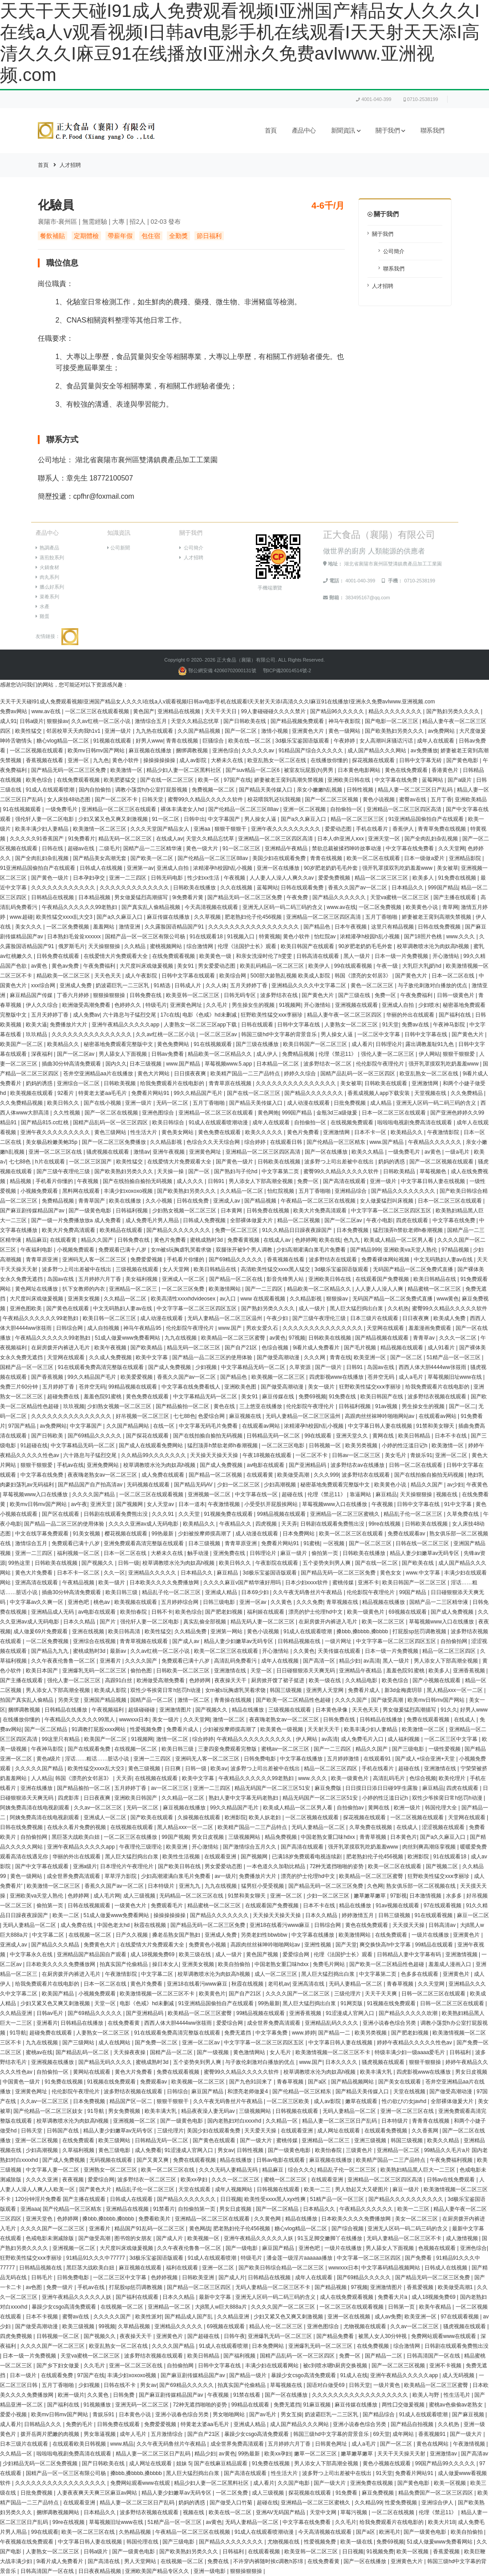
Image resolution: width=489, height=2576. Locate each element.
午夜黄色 (477, 1485)
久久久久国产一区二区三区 (298, 1994)
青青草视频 (374, 1837)
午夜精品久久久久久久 (435, 1142)
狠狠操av (58, 721)
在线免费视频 (373, 2346)
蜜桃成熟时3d (207, 1240)
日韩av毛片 (50, 2013)
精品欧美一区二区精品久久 (220, 1054)
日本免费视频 (353, 1230)
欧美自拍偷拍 (234, 1964)
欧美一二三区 (414, 2209)
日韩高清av (442, 1925)
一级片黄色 (387, 2385)
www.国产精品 (184, 1064)
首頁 (271, 130)
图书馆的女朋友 (133, 2238)
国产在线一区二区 (377, 1563)
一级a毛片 (458, 1152)
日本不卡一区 (371, 1132)
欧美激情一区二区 (424, 1729)
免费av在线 (416, 1025)
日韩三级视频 (395, 1915)
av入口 (229, 1299)
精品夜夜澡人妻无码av (208, 2111)
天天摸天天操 (409, 1925)
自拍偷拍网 (455, 1641)
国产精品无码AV (194, 1485)
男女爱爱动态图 (217, 966)
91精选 (163, 985)
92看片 (66, 1093)
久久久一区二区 (458, 1338)
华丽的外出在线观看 (411, 1015)
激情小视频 (275, 731)
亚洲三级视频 (371, 2140)
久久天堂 (189, 1514)
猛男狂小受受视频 (263, 1886)
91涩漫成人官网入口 (351, 2013)
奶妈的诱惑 (40, 1083)
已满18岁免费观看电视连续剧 (308, 1856)
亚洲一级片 (119, 731)
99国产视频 (175, 1837)
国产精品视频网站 (353, 2082)
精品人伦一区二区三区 (276, 2326)
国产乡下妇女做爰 (58, 2365)
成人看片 (362, 1044)
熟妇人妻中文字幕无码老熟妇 (244, 1798)
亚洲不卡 (368, 1582)
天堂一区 (262, 1671)
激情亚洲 (130, 927)
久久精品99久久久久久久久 (154, 1455)
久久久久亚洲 (42, 2179)
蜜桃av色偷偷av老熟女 (457, 2405)
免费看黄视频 (244, 1240)
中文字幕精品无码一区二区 (254, 1367)
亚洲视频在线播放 (53, 2062)
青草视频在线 (343, 1602)
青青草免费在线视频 (442, 829)
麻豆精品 (386, 1494)
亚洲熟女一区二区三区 (111, 2170)
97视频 (297, 1338)
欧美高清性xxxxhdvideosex (184, 1299)
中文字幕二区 (48, 1935)
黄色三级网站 (111, 1132)
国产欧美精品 (147, 1348)
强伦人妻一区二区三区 (388, 1054)
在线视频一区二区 (136, 1749)
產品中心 (304, 130)
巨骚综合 (213, 741)
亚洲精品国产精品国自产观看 (92, 1954)
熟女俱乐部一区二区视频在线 (421, 1886)
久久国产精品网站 (128, 1426)
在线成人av (169, 839)
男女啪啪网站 (229, 2414)
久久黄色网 (268, 2219)
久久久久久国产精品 (40, 1768)
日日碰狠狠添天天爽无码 (306, 1671)
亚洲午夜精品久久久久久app (126, 1025)
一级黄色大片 (131, 1905)
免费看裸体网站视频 (386, 1259)
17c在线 (170, 1015)
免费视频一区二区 (214, 790)
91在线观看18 (207, 936)
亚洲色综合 (225, 750)
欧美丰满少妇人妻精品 (42, 829)
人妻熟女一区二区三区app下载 (201, 1025)
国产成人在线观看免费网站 (151, 1445)
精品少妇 (349, 1661)
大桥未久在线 (227, 760)
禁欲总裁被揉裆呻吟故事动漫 (347, 848)
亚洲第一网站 (227, 1631)
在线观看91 (378, 1759)
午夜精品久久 (236, 1524)
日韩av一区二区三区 (357, 1455)
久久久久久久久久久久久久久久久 (92, 1034)
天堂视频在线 (431, 1093)
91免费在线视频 (457, 878)
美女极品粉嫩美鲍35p (52, 1142)
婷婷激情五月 (358, 1915)
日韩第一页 (402, 2307)
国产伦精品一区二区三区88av (244, 809)
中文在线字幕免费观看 (42, 1533)
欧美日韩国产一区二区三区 (315, 1044)
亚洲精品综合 (351, 1191)
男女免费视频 (124, 2111)
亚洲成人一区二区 (184, 1279)
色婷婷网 (305, 1240)
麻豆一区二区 (473, 1915)
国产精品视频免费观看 (298, 721)
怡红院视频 (281, 1191)
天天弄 (289, 1524)
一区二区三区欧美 (289, 2101)
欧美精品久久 (64, 1044)
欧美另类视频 (362, 1445)
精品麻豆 (36, 1240)
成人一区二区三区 (277, 1974)
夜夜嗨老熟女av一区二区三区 (103, 1475)
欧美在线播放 (125, 1201)
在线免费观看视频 (79, 780)
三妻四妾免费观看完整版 (228, 1749)
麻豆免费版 (329, 1788)
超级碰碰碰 (142, 1710)
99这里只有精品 (61, 1739)
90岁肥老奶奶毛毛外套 (332, 868)
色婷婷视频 (165, 2277)
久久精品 (135, 946)
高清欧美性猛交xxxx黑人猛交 (276, 1269)
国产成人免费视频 (170, 1367)
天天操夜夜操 (130, 2052)
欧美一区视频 (450, 2483)
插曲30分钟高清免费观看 (72, 1064)
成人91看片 (442, 1348)
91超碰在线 (34, 1445)
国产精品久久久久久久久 (314, 1093)
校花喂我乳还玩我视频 (274, 799)
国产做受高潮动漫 (279, 1357)
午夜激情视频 (224, 1504)
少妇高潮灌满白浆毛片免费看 (311, 1250)
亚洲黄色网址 (186, 1005)
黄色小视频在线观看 (387, 2463)
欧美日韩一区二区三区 (110, 1318)
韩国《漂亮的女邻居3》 (363, 976)
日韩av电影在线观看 (281, 2160)
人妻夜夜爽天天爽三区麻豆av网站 (98, 2493)
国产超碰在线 (204, 2336)
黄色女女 (391, 1573)
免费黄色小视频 (208, 1945)
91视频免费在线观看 (229, 1514)
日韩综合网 (70, 1328)
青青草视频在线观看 (144, 1641)
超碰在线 (293, 1494)
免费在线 (218, 2561)
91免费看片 (81, 839)
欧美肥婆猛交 (120, 780)
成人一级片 (313, 1308)
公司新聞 (118, 547)
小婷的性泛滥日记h (405, 1445)
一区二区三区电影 (284, 1445)
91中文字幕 (458, 1504)
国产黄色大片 (411, 976)
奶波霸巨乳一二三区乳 (123, 985)
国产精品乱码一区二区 (83, 2052)
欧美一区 (209, 780)
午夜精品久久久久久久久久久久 (255, 1739)
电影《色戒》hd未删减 (210, 1015)
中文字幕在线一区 (257, 1494)
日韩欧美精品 (399, 1171)
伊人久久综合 (42, 1005)
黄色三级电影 (115, 2150)
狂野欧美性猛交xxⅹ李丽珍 (272, 1015)
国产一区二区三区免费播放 (114, 1142)
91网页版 (352, 2003)
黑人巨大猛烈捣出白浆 (357, 1308)
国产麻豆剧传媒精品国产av (33, 1210)
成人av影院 (193, 760)
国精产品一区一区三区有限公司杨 (145, 936)
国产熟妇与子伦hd (236, 1171)
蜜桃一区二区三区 (286, 2179)
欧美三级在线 (195, 1954)
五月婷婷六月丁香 (100, 1279)
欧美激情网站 (225, 1289)
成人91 (8, 721)
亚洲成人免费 (76, 985)
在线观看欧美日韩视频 (80, 2444)
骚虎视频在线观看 (108, 1152)
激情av (141, 1152)
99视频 (106, 2326)
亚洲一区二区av (201, 2042)
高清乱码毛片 (389, 1778)
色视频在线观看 (437, 2248)
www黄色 (447, 1299)
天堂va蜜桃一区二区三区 (400, 897)
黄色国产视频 (262, 1954)
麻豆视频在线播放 (151, 750)
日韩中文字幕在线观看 (189, 976)
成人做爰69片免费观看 (41, 1631)
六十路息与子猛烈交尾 (130, 1015)
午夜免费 (298, 897)
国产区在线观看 (61, 1514)
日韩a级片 (32, 721)
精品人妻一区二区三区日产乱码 (416, 790)
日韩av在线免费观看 (452, 2179)
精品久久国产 (97, 1240)
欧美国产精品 (58, 1994)
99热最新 (163, 1533)
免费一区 (386, 995)
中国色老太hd (114, 1925)
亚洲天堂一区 (384, 839)
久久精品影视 (166, 1142)
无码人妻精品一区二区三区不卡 (405, 2238)
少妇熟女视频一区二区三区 (185, 1210)
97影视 (398, 1896)
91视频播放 (98, 2405)
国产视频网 (130, 1504)
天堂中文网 (324, 2512)
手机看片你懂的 (55, 1181)
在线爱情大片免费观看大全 (116, 956)
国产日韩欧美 (48, 1436)
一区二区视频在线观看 (37, 750)
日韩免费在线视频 (269, 1210)
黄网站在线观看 (92, 2072)
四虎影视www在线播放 (337, 1377)
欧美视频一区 (204, 2238)
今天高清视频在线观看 (212, 907)
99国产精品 (413, 1592)
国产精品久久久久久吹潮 (409, 2013)
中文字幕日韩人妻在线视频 (433, 1181)
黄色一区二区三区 (373, 985)
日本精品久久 (408, 887)
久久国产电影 (294, 2483)
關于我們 (390, 130)
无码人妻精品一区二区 (318, 1827)
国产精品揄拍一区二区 (183, 1406)
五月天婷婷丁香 (249, 985)
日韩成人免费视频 (205, 1220)
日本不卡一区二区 (79, 1573)
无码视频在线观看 (149, 1485)
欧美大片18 (441, 2522)
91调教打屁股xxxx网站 (99, 1729)
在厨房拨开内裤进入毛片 (61, 1348)
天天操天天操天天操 (214, 1455)
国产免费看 (419, 2258)
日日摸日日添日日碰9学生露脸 (382, 1788)
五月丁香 (441, 799)
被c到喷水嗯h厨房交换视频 (336, 2365)
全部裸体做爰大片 (252, 1220)
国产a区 (318, 2082)
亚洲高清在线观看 (37, 1582)
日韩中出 (194, 819)
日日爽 (173, 1768)
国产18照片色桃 (424, 936)
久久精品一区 (282, 2121)
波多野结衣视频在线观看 (438, 1396)
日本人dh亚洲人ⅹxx (341, 839)
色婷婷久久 (128, 1005)
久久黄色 (282, 1602)
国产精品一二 (335, 2033)
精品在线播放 (248, 1710)
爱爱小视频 (14, 2414)
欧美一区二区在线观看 (374, 858)
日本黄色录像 (332, 1710)
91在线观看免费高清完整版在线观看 (101, 1367)
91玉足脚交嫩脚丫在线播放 (331, 2238)
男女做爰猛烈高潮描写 (141, 897)
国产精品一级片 (248, 2375)
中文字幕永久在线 (32, 1954)
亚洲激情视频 (462, 1954)
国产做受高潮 (387, 1700)
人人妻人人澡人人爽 (379, 1289)
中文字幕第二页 (281, 1171)
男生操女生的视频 (254, 1005)
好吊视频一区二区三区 (143, 1416)
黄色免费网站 (173, 1044)
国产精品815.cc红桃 (45, 1122)
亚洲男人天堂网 (325, 1690)
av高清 (372, 1661)
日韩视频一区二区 (58, 2336)
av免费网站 (442, 731)
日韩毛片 (42, 2277)
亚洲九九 (190, 1886)
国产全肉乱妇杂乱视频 (431, 839)
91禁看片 (164, 2209)
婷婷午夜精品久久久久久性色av (415, 2042)
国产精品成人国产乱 (189, 2317)
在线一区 (164, 1426)
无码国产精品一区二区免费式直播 (413, 1269)
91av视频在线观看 (398, 1905)
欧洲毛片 (389, 2532)
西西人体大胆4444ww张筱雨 (433, 1367)
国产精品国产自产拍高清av (91, 1485)
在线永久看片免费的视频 (77, 1827)
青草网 (450, 907)
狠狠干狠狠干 (231, 829)
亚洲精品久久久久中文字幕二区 (309, 985)
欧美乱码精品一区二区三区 (272, 966)
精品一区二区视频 (299, 1220)
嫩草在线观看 (362, 2101)
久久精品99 (368, 2502)
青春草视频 (401, 1984)
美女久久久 (29, 927)
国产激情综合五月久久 (250, 1847)
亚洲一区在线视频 (349, 2317)
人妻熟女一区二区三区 (351, 1025)
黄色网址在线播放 (37, 1289)
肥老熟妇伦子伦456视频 (254, 917)
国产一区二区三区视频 (332, 799)
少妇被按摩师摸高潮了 (205, 1533)
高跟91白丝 (119, 1680)
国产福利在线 (455, 1015)
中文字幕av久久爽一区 (37, 1602)
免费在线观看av (407, 1533)
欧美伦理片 (453, 1778)
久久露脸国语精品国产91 (175, 927)
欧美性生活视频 (181, 1856)
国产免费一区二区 (157, 2042)
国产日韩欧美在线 (245, 721)
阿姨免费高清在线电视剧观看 (35, 1808)
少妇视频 (206, 1367)
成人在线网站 (115, 2042)
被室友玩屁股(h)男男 (309, 770)
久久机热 (398, 1308)
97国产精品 (22, 1426)
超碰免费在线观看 (51, 2033)
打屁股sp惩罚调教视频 (420, 1631)
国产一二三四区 (264, 1289)
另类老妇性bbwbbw (264, 1935)
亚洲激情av (444, 2454)
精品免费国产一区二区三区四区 (436, 2493)
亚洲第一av (140, 868)
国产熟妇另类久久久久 (453, 711)
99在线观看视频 (354, 966)
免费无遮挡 (238, 2033)
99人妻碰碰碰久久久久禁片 (274, 711)
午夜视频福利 (108, 1710)
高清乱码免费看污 (236, 1661)
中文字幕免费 (272, 2033)
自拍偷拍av (351, 1808)
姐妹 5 (183, 2463)
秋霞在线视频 (150, 1925)
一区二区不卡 (312, 1455)
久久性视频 (67, 1113)
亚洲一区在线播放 (279, 868)
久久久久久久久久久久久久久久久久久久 (360, 2395)
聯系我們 (432, 130)
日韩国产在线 (63, 2131)
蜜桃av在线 (39, 2052)
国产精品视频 (261, 1201)
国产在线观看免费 (90, 1749)
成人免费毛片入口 (363, 1739)
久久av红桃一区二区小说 (101, 721)
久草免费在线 (463, 1514)
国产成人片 (170, 2238)
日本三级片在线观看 (375, 1318)
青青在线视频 (182, 741)
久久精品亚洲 (16, 2013)
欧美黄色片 (212, 1994)
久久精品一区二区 (242, 1191)
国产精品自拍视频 (413, 2424)
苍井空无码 (382, 1377)
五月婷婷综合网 (180, 1602)
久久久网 (315, 1357)
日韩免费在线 (146, 995)
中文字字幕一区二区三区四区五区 (391, 1210)
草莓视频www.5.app (229, 1064)
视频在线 (447, 1494)
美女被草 (447, 868)
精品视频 (21, 1181)
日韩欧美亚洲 (198, 2277)
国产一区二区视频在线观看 (442, 1162)
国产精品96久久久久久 (338, 711)
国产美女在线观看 (400, 2082)
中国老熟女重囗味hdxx (328, 1837)
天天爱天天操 (261, 2131)
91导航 (18, 2033)
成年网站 (403, 2434)
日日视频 (231, 2199)
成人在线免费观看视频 (347, 2297)
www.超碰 (21, 917)
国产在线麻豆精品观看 (221, 2463)
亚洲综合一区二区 (79, 1083)
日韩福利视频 (132, 1210)
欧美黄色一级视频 (282, 1729)
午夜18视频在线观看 (267, 1455)
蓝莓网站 (433, 780)
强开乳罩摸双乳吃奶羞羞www (398, 868)
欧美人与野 (426, 2395)
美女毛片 (396, 1455)
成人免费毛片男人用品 (152, 1220)
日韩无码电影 (167, 878)
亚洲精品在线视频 (180, 711)
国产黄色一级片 (50, 878)
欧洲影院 (235, 1817)
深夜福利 (42, 1054)
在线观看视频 (264, 2551)
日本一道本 (191, 1504)
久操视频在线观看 (200, 1817)
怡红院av (325, 936)
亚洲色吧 (79, 1602)
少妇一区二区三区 (239, 1485)
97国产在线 (237, 780)
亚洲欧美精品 (471, 799)
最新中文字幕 (215, 2297)
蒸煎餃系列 (50, 557)
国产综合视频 (348, 2228)
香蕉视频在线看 (45, 760)
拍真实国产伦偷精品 (124, 1964)
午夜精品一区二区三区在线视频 (319, 1201)
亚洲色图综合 (158, 1113)
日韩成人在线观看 (132, 2199)
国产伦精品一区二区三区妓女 (48, 2111)
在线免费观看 (391, 1935)
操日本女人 (165, 1964)
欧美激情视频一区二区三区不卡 (158, 1994)
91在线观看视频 (434, 1915)
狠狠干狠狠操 (425, 2062)
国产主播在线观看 (455, 897)
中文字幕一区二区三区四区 (369, 2258)
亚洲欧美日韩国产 (136, 1798)
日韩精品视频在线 (300, 1641)
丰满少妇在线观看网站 (272, 2365)
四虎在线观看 (412, 1220)
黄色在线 (225, 1406)
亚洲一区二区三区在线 (55, 1152)
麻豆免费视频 (378, 2493)
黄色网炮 (268, 1113)
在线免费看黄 (124, 2023)
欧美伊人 (319, 966)
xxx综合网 (44, 985)
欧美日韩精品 (415, 1436)
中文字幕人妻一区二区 (53, 2170)
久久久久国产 (141, 1661)
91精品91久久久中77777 (96, 2258)
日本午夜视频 (351, 927)
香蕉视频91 (432, 2434)
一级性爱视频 (445, 1749)
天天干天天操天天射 (402, 2454)
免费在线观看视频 (429, 1719)
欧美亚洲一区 (370, 1357)
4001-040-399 (373, 99)
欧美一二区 (67, 1915)
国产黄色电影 (463, 760)
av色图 (35, 2287)
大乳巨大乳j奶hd (422, 966)
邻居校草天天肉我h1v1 (74, 731)
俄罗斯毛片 (71, 946)
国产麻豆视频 (468, 2414)
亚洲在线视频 (88, 1631)
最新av (119, 1651)
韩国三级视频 (286, 1690)
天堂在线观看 (195, 2189)
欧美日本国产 (42, 1671)
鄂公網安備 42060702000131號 (218, 670)
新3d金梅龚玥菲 (404, 1690)
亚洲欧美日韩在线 (349, 780)
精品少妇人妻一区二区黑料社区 (184, 770)
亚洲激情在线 (230, 1671)
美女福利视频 (142, 1279)
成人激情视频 (462, 2238)
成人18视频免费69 (153, 1954)
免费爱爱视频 (147, 1259)
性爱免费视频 (401, 2502)
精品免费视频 (281, 1837)
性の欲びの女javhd (405, 2101)
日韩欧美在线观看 (386, 1083)
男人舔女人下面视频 (123, 1054)
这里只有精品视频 (393, 927)
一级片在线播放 (431, 1935)
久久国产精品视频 (200, 731)
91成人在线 (353, 2375)
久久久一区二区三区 (236, 2179)
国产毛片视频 (360, 1348)
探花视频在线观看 (374, 760)
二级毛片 (109, 848)
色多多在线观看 (420, 1974)
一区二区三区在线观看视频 (97, 711)
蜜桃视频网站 (166, 946)
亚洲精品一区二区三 (133, 1289)
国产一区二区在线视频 (112, 1113)
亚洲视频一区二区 (210, 1494)
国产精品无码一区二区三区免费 (69, 770)
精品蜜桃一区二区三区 (435, 1289)
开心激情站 (446, 956)
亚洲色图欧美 (26, 1308)
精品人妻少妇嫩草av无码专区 (425, 1553)
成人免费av (86, 1015)
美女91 (186, 966)
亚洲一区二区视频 (305, 809)
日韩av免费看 (168, 1054)
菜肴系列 (48, 596)
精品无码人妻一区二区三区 (263, 1622)
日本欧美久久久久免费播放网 (164, 1582)
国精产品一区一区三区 (27, 1367)
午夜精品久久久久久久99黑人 (80, 1719)
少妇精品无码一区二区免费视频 (41, 2463)
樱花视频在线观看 (127, 1533)
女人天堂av (161, 1504)
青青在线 (340, 1357)
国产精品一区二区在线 (236, 1279)
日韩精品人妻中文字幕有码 (409, 1954)
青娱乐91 (421, 1455)
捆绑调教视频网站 (58, 2512)
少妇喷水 (429, 1005)
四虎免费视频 (16, 2336)
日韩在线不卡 (120, 2385)
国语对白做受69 (326, 2385)
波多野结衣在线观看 (333, 1259)
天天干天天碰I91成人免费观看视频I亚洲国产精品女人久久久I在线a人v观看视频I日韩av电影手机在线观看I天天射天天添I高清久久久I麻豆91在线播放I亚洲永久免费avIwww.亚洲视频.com (217, 702)
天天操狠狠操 (104, 946)
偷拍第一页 (325, 1553)
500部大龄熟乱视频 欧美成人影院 (291, 976)
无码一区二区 (173, 1103)
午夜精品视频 (79, 1582)
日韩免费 (124, 2395)
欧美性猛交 (29, 731)
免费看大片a (393, 2297)
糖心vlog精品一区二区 (63, 741)
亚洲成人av (227, 1201)
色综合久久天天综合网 (213, 1142)
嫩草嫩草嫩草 (370, 1896)
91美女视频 (87, 1533)
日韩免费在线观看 (58, 956)
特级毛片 (156, 1005)
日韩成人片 (188, 985)
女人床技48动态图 (69, 799)
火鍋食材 (48, 567)
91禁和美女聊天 (436, 1426)
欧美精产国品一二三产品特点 (245, 1073)
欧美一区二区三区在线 (168, 2170)
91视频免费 (380, 2551)
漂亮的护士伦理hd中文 (316, 1612)
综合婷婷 (255, 1142)
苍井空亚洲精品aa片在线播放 (99, 1073)
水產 (43, 606)
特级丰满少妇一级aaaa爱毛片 (411, 2052)
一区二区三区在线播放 (131, 1837)
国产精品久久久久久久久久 (403, 1191)
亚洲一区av (253, 1602)
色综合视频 (276, 1348)
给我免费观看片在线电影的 (173, 1083)
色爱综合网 (212, 1416)
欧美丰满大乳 (376, 2072)
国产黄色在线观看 (68, 1308)
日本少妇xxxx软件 (307, 1582)
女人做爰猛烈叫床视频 (387, 1201)
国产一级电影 (242, 2248)
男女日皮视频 (208, 1837)
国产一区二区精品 (46, 1729)
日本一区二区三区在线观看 (394, 1113)
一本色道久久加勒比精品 (277, 1866)
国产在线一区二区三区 (167, 780)
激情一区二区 (194, 1700)
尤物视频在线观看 (366, 2326)
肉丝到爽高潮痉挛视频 (429, 1847)
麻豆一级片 (294, 1553)
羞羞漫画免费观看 (430, 1328)
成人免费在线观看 (163, 1475)
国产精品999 (365, 1250)
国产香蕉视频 (48, 1377)
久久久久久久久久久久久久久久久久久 (254, 927)
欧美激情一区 (127, 770)
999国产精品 (443, 887)
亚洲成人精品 (221, 1592)
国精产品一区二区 (152, 1700)
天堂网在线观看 (386, 1328)
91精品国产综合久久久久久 (312, 750)
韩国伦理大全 (441, 1808)
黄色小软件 (126, 760)
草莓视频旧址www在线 (455, 1377)
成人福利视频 (404, 1739)
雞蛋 (43, 616)
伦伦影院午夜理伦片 (380, 1064)
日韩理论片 (389, 1044)
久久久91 (163, 1514)
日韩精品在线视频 (53, 897)
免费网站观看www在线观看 (444, 2336)
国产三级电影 (408, 1749)
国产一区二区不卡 (117, 799)
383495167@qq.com (367, 597)
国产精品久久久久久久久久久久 (406, 2199)
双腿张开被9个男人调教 (245, 1250)
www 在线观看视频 (263, 1299)
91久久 (449, 1710)
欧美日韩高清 (124, 1631)
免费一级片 (60, 2287)
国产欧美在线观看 (152, 1817)
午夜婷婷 (345, 741)
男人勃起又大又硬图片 (362, 2189)
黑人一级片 (358, 956)
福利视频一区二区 (79, 1553)
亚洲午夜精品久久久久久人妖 (259, 2238)
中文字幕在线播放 (302, 1759)
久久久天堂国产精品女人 (160, 829)
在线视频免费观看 (353, 1122)
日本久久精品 (80, 1622)
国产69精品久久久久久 (236, 1259)
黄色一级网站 (345, 731)
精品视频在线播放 (384, 1602)
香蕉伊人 (403, 829)
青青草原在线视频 (231, 1083)
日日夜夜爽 (416, 1318)
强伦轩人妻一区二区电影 (45, 819)
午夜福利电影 (37, 1250)
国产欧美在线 (418, 1563)
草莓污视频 (354, 2512)
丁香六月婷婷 (73, 995)
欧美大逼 (36, 1025)
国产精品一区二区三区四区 (199, 2287)
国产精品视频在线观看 (382, 1338)
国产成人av (186, 1641)
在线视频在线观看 (157, 1778)
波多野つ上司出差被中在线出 (339, 1162)
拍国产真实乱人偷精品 (27, 1700)
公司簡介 (393, 251)
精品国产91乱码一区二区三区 (150, 2228)
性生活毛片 (458, 2395)
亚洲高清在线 (309, 1984)
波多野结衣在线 (279, 995)
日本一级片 (24, 2375)
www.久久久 (461, 936)
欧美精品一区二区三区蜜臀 (234, 1338)
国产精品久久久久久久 (339, 897)
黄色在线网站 (433, 2444)
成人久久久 (191, 1181)
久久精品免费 (191, 1631)
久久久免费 (309, 1602)
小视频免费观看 (39, 1191)
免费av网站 (14, 711)
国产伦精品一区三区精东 (337, 1142)
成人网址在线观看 (339, 2131)
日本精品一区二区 (278, 1064)
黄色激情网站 (250, 2052)
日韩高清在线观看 (318, 956)
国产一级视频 (213, 2052)
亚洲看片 (111, 1661)
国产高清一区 (319, 1661)
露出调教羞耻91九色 (430, 1044)
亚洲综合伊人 (438, 2502)
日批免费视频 (350, 1103)
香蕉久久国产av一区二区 (358, 887)
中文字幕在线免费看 (410, 848)
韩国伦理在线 (143, 2542)
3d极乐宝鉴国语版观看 (303, 741)
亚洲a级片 (85, 1866)
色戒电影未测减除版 (50, 2238)
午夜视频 (235, 878)
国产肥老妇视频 (224, 1612)
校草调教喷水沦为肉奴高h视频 (434, 946)
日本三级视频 (146, 1064)
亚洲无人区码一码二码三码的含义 (283, 907)
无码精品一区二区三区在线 (192, 1896)
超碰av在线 (82, 848)
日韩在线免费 (193, 1201)
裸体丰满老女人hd (183, 809)
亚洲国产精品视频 (106, 1700)
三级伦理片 (348, 1994)
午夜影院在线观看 (277, 1563)
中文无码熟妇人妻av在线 (444, 1259)
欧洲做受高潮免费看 (87, 1005)
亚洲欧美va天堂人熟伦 (411, 1250)
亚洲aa (203, 829)
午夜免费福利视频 (452, 2160)
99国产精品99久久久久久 (446, 2463)
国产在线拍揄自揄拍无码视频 (138, 1181)
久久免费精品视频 (22, 1103)
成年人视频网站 (234, 2189)
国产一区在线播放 (327, 1152)
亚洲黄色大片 (308, 731)
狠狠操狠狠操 (109, 995)
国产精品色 (317, 927)
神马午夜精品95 (143, 1328)
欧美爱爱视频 (137, 1377)
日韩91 (217, 1181)
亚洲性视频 (318, 1945)
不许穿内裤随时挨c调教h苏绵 (268, 2561)
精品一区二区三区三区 (358, 819)
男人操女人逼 (261, 819)
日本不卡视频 (42, 2317)
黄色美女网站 (178, 1132)
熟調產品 (48, 547)
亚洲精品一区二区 (399, 2150)
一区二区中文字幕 (379, 1034)
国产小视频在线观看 (437, 1680)
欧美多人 (423, 878)
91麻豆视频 (317, 2405)
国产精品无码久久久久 (105, 2062)
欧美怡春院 (134, 1612)
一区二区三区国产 (91, 1162)
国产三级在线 (355, 995)
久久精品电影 (362, 1680)
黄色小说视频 (379, 799)
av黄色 (40, 966)
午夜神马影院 (449, 1025)
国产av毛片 (263, 2414)
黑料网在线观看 (81, 1191)
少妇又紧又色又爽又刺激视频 (113, 819)
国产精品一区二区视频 (216, 1475)
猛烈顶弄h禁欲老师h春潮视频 (409, 1230)
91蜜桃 (311, 1543)
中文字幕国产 (224, 819)
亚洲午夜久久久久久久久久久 (286, 829)
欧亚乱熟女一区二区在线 (277, 760)
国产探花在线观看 (148, 1436)
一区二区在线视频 (394, 2512)
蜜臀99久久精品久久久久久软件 (206, 799)
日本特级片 (162, 1886)
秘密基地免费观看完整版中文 (119, 1044)
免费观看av (154, 2082)
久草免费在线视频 (371, 1827)
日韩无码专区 (240, 995)
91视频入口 (241, 936)
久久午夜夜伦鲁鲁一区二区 (64, 1661)
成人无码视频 (459, 2375)
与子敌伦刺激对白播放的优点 (433, 985)
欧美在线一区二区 (250, 741)
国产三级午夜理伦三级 (63, 1171)
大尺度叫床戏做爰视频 (147, 966)
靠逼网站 (361, 1494)
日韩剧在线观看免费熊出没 (116, 1514)
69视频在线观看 (408, 1612)
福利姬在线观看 (266, 1612)
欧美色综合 (40, 780)
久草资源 (300, 1367)
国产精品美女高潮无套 (100, 858)
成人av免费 (388, 2317)
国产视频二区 (442, 1866)
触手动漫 (198, 1553)
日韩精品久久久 (43, 2424)
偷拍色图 (141, 1671)
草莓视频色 (434, 1171)
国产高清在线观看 (345, 1181)
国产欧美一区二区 (152, 858)
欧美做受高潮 (294, 1475)
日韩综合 (177, 2091)
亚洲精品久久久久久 (153, 1573)
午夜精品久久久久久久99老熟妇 (80, 907)
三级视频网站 (245, 1837)
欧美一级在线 (325, 1680)
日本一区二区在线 (454, 976)
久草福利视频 (79, 2150)
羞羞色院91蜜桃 (103, 1396)
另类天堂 (69, 1700)
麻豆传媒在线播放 (169, 917)
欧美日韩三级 (122, 1592)
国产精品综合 (379, 2414)
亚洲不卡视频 (446, 2365)
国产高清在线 (104, 2561)
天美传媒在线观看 (340, 1651)
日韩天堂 (153, 799)
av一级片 (225, 1876)
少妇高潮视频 (280, 1485)
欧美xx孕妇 (195, 2179)
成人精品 (381, 1103)
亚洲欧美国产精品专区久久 (157, 2571)
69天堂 (381, 2434)
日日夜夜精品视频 (100, 2571)
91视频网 (290, 1005)
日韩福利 (460, 2052)
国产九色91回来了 (251, 2082)
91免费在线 (343, 1396)
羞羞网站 (104, 927)
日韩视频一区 (325, 1445)
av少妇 (455, 1485)
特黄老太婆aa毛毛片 (103, 1093)
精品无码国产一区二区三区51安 (272, 1788)
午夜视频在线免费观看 (27, 2542)
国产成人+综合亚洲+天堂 (425, 1759)
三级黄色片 (360, 2150)
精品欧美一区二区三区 (63, 976)
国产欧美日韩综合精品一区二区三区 (281, 2268)
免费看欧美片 (155, 2219)
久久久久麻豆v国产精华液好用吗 (242, 1582)
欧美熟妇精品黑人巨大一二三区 (418, 2170)
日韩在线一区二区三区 (423, 1543)
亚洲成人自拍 (173, 868)
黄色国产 (143, 711)
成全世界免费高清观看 (74, 1876)
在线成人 (465, 1719)
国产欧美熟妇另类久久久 (395, 731)
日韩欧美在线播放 (195, 887)
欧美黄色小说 (422, 907)
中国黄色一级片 (22, 2082)
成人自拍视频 (104, 1328)
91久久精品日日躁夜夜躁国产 (298, 1230)
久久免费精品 (467, 1093)
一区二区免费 (232, 2493)
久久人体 (216, 985)
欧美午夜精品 (436, 2307)
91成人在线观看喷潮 (51, 790)
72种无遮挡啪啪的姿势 (337, 1866)
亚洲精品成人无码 (53, 1612)
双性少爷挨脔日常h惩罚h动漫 (166, 1690)
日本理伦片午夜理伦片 (127, 1866)
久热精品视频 (135, 2532)
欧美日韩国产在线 (382, 1396)
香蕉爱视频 (421, 2287)
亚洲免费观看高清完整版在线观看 (144, 1543)
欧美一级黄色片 (366, 1612)
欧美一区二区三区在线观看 (351, 1533)
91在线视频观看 (22, 809)
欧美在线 (329, 1240)
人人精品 (42, 1778)
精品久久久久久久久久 (395, 711)
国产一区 (199, 1171)
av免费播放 (424, 750)
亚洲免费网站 (103, 1465)
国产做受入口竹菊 (232, 2502)
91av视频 (387, 1406)
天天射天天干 (324, 1729)
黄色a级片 (49, 1759)
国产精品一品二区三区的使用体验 (213, 1357)
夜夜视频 (73, 2179)
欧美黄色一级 (216, 956)
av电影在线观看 (266, 1465)
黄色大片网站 (154, 1073)
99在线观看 (318, 1436)
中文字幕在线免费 (397, 780)
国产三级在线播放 (258, 1044)
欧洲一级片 (408, 1808)
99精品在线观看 (435, 1945)
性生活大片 (144, 1132)
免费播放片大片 (69, 1025)
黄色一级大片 (202, 848)
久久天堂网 (451, 848)
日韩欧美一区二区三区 (183, 1671)
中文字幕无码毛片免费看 (209, 1426)
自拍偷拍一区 (347, 809)
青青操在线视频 (233, 1700)
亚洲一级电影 (210, 2571)
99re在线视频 (385, 1524)
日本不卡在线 (451, 1436)
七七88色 (20, 1162)
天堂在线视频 (410, 2091)
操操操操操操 (160, 760)
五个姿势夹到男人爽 (327, 1563)
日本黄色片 (403, 1837)
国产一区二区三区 (371, 1543)
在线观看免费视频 (386, 2131)
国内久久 (116, 1064)
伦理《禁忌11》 (338, 1054)
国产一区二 (462, 1406)
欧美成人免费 (450, 1318)
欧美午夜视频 (111, 1348)
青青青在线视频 (431, 2121)
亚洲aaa (30, 2209)
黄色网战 (199, 2228)
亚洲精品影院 (465, 858)
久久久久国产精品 (94, 1494)
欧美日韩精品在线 (216, 1269)
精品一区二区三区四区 (449, 1651)
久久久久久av (258, 750)
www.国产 (230, 1328)
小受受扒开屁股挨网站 (271, 1504)
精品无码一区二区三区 (125, 839)
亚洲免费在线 (230, 1553)
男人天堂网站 (141, 2561)
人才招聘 (70, 165)
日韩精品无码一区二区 (274, 1436)
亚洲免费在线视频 (372, 2483)
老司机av (279, 1984)
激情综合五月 (151, 721)
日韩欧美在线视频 (280, 1162)
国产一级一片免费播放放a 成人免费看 (76, 1220)
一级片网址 (339, 1641)
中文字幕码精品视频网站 (391, 2268)
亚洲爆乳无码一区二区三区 (95, 1671)
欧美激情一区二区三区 (100, 829)
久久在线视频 (237, 887)
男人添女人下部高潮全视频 (261, 1181)
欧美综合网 (233, 976)
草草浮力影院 (121, 1876)
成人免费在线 (77, 1925)
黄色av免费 (66, 966)
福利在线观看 (182, 2268)
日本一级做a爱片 (425, 858)
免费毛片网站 (329, 1964)
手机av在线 (70, 1465)
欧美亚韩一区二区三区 (193, 995)
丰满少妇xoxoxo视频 (129, 1191)
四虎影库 (69, 1798)
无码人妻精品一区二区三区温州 (225, 1318)
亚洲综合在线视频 (95, 1641)
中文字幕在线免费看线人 (192, 1387)
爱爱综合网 (297, 1954)
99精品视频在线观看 (133, 1387)
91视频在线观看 (113, 741)
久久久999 (326, 1475)
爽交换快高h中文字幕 (386, 1945)
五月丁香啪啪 (382, 917)
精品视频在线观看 (402, 1348)
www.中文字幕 (423, 1573)
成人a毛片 (411, 1377)
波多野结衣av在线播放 (358, 1465)
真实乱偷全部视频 (205, 1622)
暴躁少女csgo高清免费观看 (65, 2307)
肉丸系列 (48, 577)
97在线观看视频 (443, 1905)
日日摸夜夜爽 (190, 1073)
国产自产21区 (242, 1348)
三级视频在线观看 (138, 1269)
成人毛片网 (106, 1896)
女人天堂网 (176, 1269)
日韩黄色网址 (331, 2444)
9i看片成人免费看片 (317, 1348)
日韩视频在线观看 (297, 2111)
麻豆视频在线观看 (141, 2268)
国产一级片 (329, 1367)
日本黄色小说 (135, 2414)
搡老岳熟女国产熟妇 (177, 1935)
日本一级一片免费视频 (402, 956)
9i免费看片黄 (188, 897)
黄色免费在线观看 (220, 1132)
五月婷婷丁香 (59, 1387)
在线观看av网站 (438, 1416)
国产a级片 (460, 780)
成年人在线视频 (280, 1661)
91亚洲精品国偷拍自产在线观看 (426, 819)
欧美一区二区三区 (384, 1622)
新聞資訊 (346, 130)
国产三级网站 (79, 2042)
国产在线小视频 (103, 1103)
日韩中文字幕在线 (299, 1025)
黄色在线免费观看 (407, 770)
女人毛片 (281, 2052)
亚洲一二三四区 (128, 878)
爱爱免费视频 (335, 878)
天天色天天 (108, 976)
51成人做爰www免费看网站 (128, 1338)
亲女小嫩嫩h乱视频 (320, 790)
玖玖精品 (37, 1034)
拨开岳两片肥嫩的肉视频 (50, 2434)
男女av (226, 2150)
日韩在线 (53, 848)
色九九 (352, 1240)
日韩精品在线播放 (66, 1710)
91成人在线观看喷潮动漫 (219, 1122)
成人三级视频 (140, 1896)
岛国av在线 (61, 1279)
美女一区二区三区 (417, 2219)
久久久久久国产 (112, 2317)
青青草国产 (92, 1201)
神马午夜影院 (345, 721)
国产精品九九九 (50, 1651)
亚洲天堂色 (40, 2219)
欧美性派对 (148, 2317)
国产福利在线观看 (138, 2297)
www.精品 (122, 2444)
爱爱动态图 (339, 829)
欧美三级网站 (115, 2140)
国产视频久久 (98, 1563)
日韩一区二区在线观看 (416, 1465)
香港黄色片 (446, 770)
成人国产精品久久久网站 (378, 750)
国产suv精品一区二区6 (253, 770)
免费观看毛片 (167, 1905)
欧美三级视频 (79, 2326)
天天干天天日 (221, 711)
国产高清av (474, 2454)
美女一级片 (322, 1387)
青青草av (424, 1338)
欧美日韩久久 (64, 1103)
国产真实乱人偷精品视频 (151, 907)
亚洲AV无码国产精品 (281, 2512)
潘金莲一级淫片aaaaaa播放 (300, 2258)
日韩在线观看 (258, 1025)
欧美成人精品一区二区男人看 (399, 1240)
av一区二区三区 (170, 1788)
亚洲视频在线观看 (357, 1005)
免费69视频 (312, 1396)
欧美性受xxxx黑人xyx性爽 (275, 2199)
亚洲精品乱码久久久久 (332, 2023)
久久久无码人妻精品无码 (229, 2170)
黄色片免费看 (303, 1132)
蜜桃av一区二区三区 (286, 1749)
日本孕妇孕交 (89, 878)
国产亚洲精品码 (308, 1465)
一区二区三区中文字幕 (451, 1739)
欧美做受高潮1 (456, 2287)
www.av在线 (46, 711)
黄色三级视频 (145, 1768)
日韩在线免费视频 (440, 927)
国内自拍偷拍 (95, 790)
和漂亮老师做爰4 (248, 2091)
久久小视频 (159, 1201)
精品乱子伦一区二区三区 (414, 1514)
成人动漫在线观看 (309, 1103)
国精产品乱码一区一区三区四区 (358, 1073)
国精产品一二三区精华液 (153, 848)
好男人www (149, 741)
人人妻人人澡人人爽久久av (282, 878)
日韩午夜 (234, 2336)
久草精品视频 (134, 2326)
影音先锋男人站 (286, 1279)
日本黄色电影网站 (360, 770)
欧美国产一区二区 (22, 1044)
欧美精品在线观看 (122, 1230)
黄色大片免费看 (34, 1573)
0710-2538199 (421, 99)
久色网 (375, 1886)
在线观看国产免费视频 (383, 1279)
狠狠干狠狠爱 (459, 1054)
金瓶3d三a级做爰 (337, 1113)
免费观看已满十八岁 (123, 1250)
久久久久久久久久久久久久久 (135, 887)
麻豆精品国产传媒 (32, 995)
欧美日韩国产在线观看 (308, 946)
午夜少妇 (278, 1318)
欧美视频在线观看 (32, 1093)
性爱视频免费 (146, 1729)
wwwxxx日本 (134, 1719)
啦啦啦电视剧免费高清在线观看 (415, 1122)
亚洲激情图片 (176, 1710)
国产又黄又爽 (153, 2160)
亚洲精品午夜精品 (287, 848)
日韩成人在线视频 (102, 868)
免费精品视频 (298, 1054)
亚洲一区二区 (452, 1455)
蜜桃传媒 (343, 1582)
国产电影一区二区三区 (392, 721)
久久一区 (114, 1573)
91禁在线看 (247, 2395)
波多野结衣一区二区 (328, 1064)
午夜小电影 (379, 1220)
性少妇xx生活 (204, 878)
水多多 (454, 1896)
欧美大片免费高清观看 (320, 1210)
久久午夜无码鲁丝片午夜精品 (308, 1592)
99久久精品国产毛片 (199, 1093)
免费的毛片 (80, 2424)
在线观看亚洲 (221, 1856)
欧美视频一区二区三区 (278, 1377)
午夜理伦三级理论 (141, 1847)
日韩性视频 (361, 790)
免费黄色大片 (100, 1945)
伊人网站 (429, 1054)
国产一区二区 (241, 731)
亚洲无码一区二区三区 (142, 2405)
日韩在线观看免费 (303, 887)
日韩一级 (128, 1563)
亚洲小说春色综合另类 (390, 2023)
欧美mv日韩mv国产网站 (97, 750)
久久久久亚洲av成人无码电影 (144, 1524)
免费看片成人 (364, 1690)
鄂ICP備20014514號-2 (287, 670)
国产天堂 (346, 1945)
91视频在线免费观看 (392, 2003)
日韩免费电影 (260, 1759)
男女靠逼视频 (100, 2434)
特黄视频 (269, 936)
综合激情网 (200, 946)
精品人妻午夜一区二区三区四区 (345, 1015)
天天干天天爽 (381, 1994)
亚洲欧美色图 (241, 1387)
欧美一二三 (318, 2189)
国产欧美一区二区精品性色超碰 (294, 1700)
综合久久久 (301, 2170)
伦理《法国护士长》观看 (248, 946)
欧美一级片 (112, 1582)
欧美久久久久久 (264, 1132)
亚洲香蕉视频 (469, 1671)
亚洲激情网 (426, 1083)
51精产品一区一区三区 (454, 1357)
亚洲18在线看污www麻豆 (280, 1925)
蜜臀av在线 (413, 799)
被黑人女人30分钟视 (383, 2336)
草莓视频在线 (286, 2385)
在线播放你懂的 (330, 760)
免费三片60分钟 (20, 1387)
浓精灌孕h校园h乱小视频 (223, 868)
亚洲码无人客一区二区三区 (95, 1259)
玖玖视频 (74, 1406)
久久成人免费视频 (111, 1357)
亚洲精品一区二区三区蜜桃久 (345, 1514)
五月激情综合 (167, 2434)
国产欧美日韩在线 (180, 1866)
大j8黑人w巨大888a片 (221, 2307)
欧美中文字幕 (152, 1357)
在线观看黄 (64, 1240)
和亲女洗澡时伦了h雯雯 (265, 956)
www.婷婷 (303, 2033)
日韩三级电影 (219, 1602)
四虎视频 (266, 1524)
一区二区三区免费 (184, 1289)
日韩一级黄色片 (456, 995)
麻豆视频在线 (246, 1416)
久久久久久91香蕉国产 (37, 839)
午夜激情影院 (444, 1132)
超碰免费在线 (64, 1396)
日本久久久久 (342, 2062)
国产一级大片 (256, 2140)
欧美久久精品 (368, 1152)
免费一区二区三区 (237, 1230)
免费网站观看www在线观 (140, 2483)
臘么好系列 (50, 586)
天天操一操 (171, 1171)
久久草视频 (208, 917)
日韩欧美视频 (120, 1083)
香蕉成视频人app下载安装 (379, 1093)
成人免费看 (148, 2150)
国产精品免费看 (335, 2336)
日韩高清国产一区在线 (434, 2356)
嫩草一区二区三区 (316, 2454)
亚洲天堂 (101, 1504)
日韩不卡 (162, 1612)
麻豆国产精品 (208, 2091)
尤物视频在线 (284, 2542)
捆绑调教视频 (192, 750)
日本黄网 (232, 1210)
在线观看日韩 (286, 1142)
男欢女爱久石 (262, 1328)
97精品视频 (455, 1250)
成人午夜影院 (141, 976)
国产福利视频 (240, 2356)
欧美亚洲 (177, 1847)
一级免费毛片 (62, 809)
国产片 (108, 1622)
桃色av (102, 1602)
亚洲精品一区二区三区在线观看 (119, 809)
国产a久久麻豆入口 (304, 819)
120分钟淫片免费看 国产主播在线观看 (61, 2199)
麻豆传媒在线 (278, 1396)
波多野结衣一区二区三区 (147, 2179)
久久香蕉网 (426, 2131)
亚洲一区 (79, 760)
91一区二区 (166, 819)
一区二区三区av (218, 1034)
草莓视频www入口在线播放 (36, 1494)
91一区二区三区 (242, 848)
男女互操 (291, 2414)
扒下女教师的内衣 (84, 1289)
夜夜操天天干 (231, 1680)
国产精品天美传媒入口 (266, 790)
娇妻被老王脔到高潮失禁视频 (289, 780)
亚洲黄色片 (467, 1935)
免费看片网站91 (151, 1093)
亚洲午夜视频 (169, 1152)
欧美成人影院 (111, 1690)
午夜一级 (387, 966)
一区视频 (334, 1543)
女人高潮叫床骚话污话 (387, 741)
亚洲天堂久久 (352, 1436)
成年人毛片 (134, 2434)
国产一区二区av (76, 1054)
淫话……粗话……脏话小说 (97, 1759)
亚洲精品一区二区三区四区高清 (405, 809)
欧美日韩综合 (169, 1122)
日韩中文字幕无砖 (421, 760)
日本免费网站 (299, 1533)
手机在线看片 (372, 829)
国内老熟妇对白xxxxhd (235, 2121)
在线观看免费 (57, 2375)
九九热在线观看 (155, 731)
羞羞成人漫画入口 (450, 1964)
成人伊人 (267, 1054)
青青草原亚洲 (42, 1259)
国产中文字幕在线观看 (42, 1866)
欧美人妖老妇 (265, 1817)
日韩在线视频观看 (90, 1905)
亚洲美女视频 (84, 1299)
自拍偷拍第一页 (197, 2209)
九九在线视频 (181, 1338)
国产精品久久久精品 (56, 1945)
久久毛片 (217, 1005)
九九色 (101, 760)
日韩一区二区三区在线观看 (434, 1994)
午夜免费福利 (100, 966)
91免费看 (347, 2493)
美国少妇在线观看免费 (279, 858)
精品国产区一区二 (131, 2101)
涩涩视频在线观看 (444, 1827)
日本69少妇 (255, 1592)
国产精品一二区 (384, 2356)
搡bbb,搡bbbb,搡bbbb (362, 1631)
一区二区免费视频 (381, 907)
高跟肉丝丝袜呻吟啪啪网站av (380, 1416)
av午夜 (79, 1504)
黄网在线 (383, 1436)
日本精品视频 (95, 897)
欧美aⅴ (218, 1768)
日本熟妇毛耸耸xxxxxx (74, 936)
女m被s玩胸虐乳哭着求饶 (182, 1250)
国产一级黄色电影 (91, 1210)
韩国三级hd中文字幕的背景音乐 (279, 1034)
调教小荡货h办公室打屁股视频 (152, 790)
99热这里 (20, 1563)
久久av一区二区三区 (99, 1808)
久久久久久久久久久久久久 (64, 887)
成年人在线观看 (436, 741)
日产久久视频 (132, 1935)
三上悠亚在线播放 (261, 1406)
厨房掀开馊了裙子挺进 (278, 1680)
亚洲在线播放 (37, 1788)
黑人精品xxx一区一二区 (455, 1690)
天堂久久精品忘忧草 (195, 721)
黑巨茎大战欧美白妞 (76, 1837)
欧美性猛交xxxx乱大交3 (65, 917)
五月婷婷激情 (343, 1759)
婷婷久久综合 (300, 1073)
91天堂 (390, 1025)
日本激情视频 (426, 1896)
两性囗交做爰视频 (404, 2405)
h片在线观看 (50, 1162)
